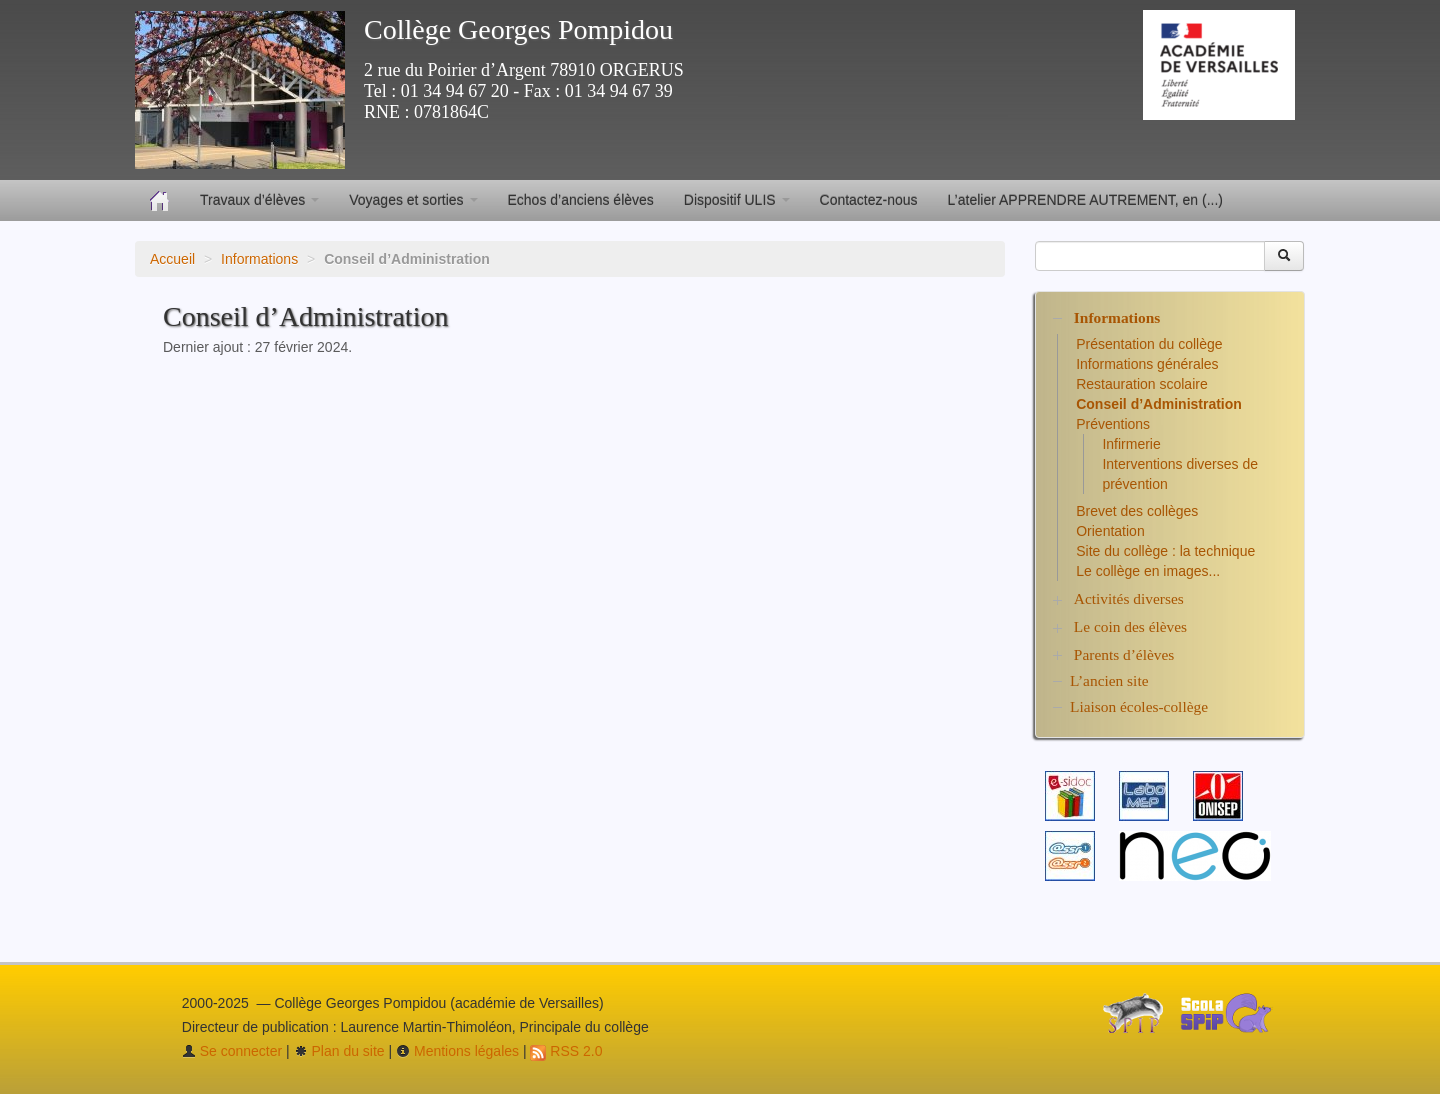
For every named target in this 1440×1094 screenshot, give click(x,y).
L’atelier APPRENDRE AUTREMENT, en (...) (1085, 200)
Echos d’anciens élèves (581, 200)
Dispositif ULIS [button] (737, 200)
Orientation (1110, 531)
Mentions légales (457, 1051)
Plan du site (339, 1051)
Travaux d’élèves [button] (259, 200)
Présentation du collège (1149, 344)
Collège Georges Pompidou (518, 29)
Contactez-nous (869, 200)
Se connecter (232, 1051)
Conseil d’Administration (1159, 404)
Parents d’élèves (1124, 654)
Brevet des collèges (1137, 511)
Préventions (1113, 424)
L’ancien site (1109, 680)
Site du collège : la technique (1165, 551)
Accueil (172, 259)
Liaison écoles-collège (1139, 706)
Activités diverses (1129, 598)
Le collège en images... (1148, 571)
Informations (259, 259)
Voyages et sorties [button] (413, 200)
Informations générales (1147, 364)
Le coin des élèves (1130, 626)
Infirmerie (1131, 444)
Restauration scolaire (1142, 384)
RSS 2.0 (566, 1051)
